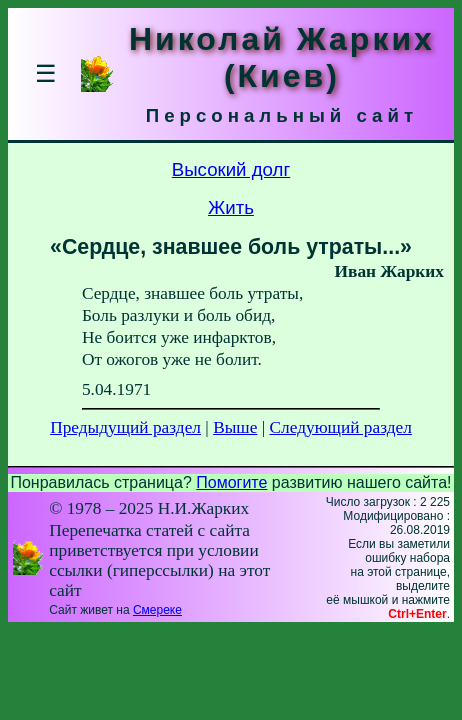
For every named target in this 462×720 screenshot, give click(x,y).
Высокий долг (231, 169)
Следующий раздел (341, 427)
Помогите (231, 482)
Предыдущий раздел (125, 427)
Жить (231, 207)
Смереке (157, 610)
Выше (235, 427)
